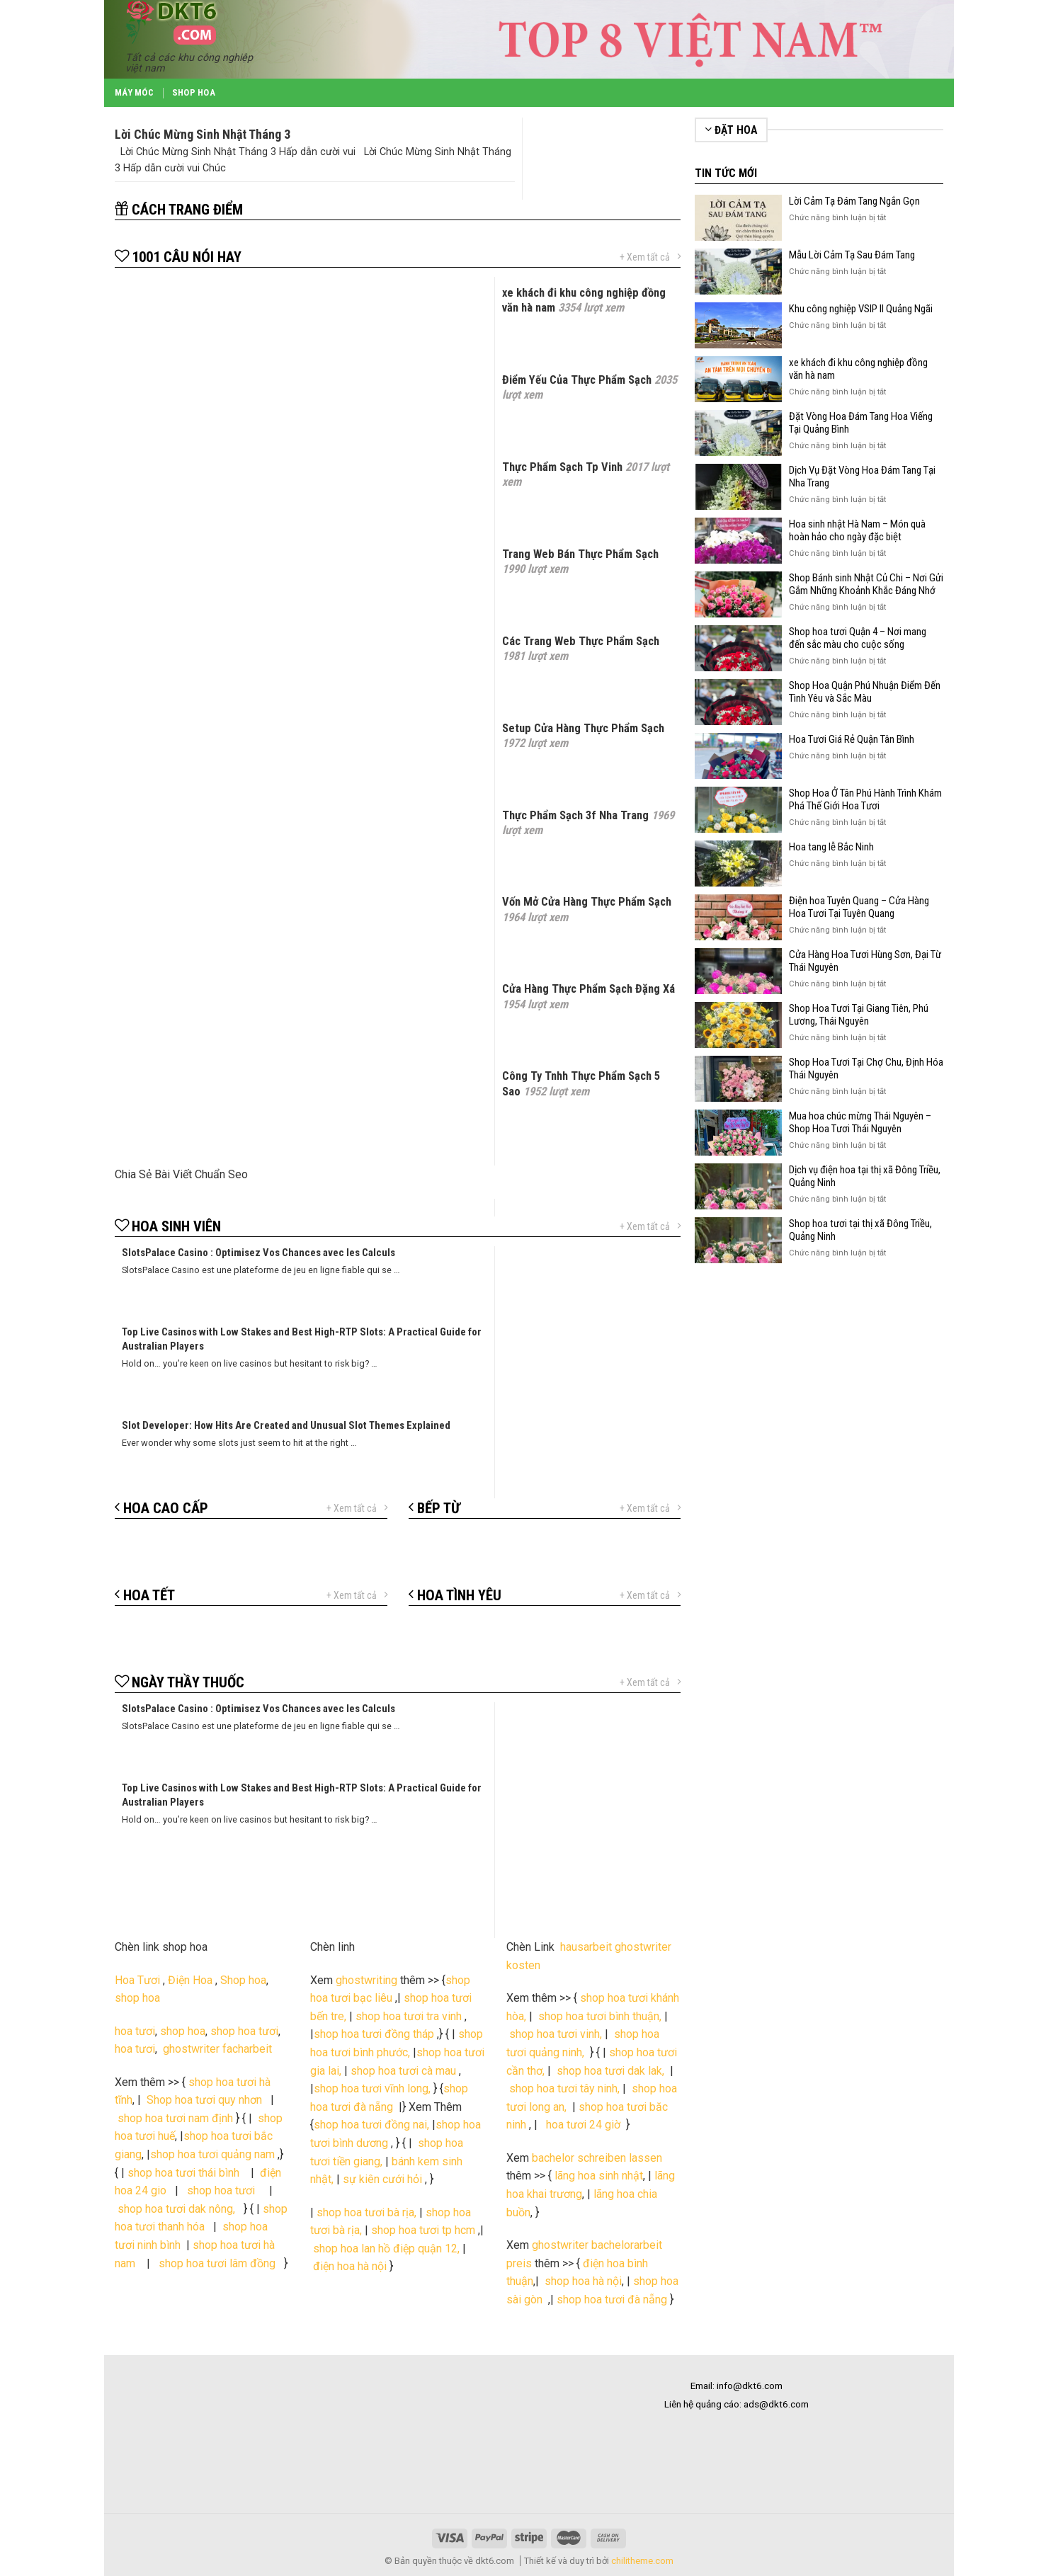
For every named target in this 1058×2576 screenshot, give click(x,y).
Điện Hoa (190, 1980)
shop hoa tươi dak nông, (179, 2209)
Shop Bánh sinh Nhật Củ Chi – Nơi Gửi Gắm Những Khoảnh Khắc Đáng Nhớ (866, 584)
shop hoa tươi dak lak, (610, 2071)
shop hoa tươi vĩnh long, (372, 2088)
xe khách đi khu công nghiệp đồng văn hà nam (858, 369)
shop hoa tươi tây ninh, (564, 2088)
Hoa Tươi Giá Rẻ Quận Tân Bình (851, 739)
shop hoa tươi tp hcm (423, 2230)
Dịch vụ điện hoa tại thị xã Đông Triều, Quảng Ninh (864, 1176)
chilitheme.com (642, 2560)
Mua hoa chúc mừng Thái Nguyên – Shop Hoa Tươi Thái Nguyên (860, 1122)
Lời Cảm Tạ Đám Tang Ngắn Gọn (854, 201)
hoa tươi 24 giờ (584, 2124)
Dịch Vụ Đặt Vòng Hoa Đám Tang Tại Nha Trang (862, 476)
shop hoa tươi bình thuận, (599, 2016)
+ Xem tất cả (650, 257)
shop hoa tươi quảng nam (214, 2154)
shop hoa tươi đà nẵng (613, 2299)
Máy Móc (134, 92)
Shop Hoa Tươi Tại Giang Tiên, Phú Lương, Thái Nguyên (858, 1014)
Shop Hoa (193, 92)
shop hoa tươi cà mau (403, 2071)
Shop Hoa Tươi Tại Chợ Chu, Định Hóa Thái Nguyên (866, 1068)
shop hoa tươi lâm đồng (218, 2263)
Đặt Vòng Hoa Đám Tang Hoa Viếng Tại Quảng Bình (861, 422)
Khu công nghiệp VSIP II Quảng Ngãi (861, 308)
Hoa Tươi (137, 1980)
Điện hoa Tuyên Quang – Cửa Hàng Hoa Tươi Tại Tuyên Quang (859, 907)
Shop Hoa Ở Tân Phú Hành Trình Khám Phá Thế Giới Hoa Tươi (865, 799)
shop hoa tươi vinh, (554, 2034)
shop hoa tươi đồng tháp (374, 2034)
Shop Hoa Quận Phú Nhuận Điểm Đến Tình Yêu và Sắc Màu (864, 692)
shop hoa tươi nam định (175, 2118)
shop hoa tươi (244, 2031)
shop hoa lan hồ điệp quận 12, (386, 2248)
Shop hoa (243, 1980)
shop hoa (137, 1998)
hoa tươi (135, 2031)
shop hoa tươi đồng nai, (371, 2124)
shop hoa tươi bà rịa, (366, 2212)
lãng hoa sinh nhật (598, 2175)
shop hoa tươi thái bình (183, 2172)
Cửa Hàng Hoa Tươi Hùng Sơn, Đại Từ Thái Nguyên (865, 961)
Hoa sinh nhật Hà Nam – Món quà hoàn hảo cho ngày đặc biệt (857, 530)
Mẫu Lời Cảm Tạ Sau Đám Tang (852, 255)
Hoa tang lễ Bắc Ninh (831, 846)
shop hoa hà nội (583, 2281)
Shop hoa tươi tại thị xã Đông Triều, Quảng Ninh (860, 1230)
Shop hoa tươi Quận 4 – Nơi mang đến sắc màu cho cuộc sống (857, 638)
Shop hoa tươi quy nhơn (206, 2100)
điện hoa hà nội (350, 2266)
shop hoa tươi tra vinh (408, 2016)
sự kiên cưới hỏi (381, 2179)
